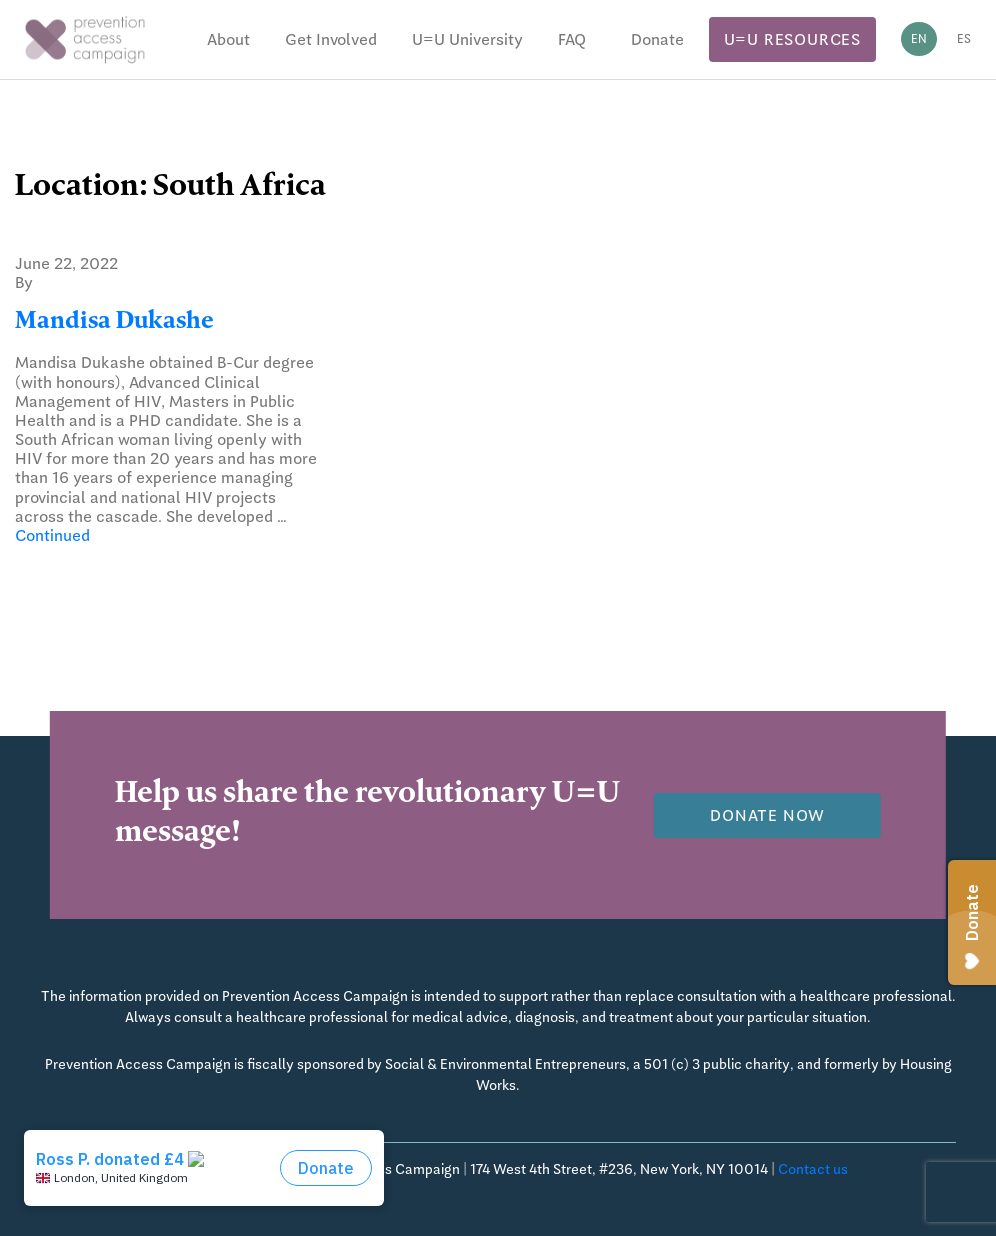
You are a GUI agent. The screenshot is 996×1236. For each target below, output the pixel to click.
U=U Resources (792, 39)
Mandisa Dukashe (114, 323)
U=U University (467, 39)
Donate (657, 39)
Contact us (813, 1169)
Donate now (767, 815)
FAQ (572, 39)
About (228, 39)
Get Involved (331, 39)
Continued (52, 535)
